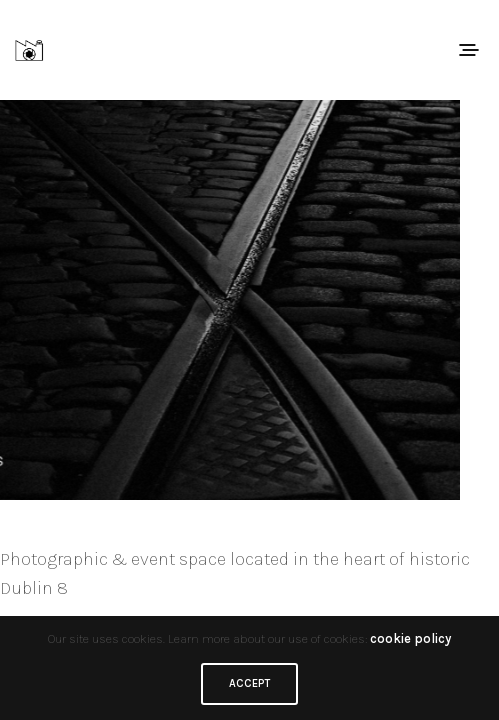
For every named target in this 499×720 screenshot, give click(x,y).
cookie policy (410, 638)
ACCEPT (249, 683)
